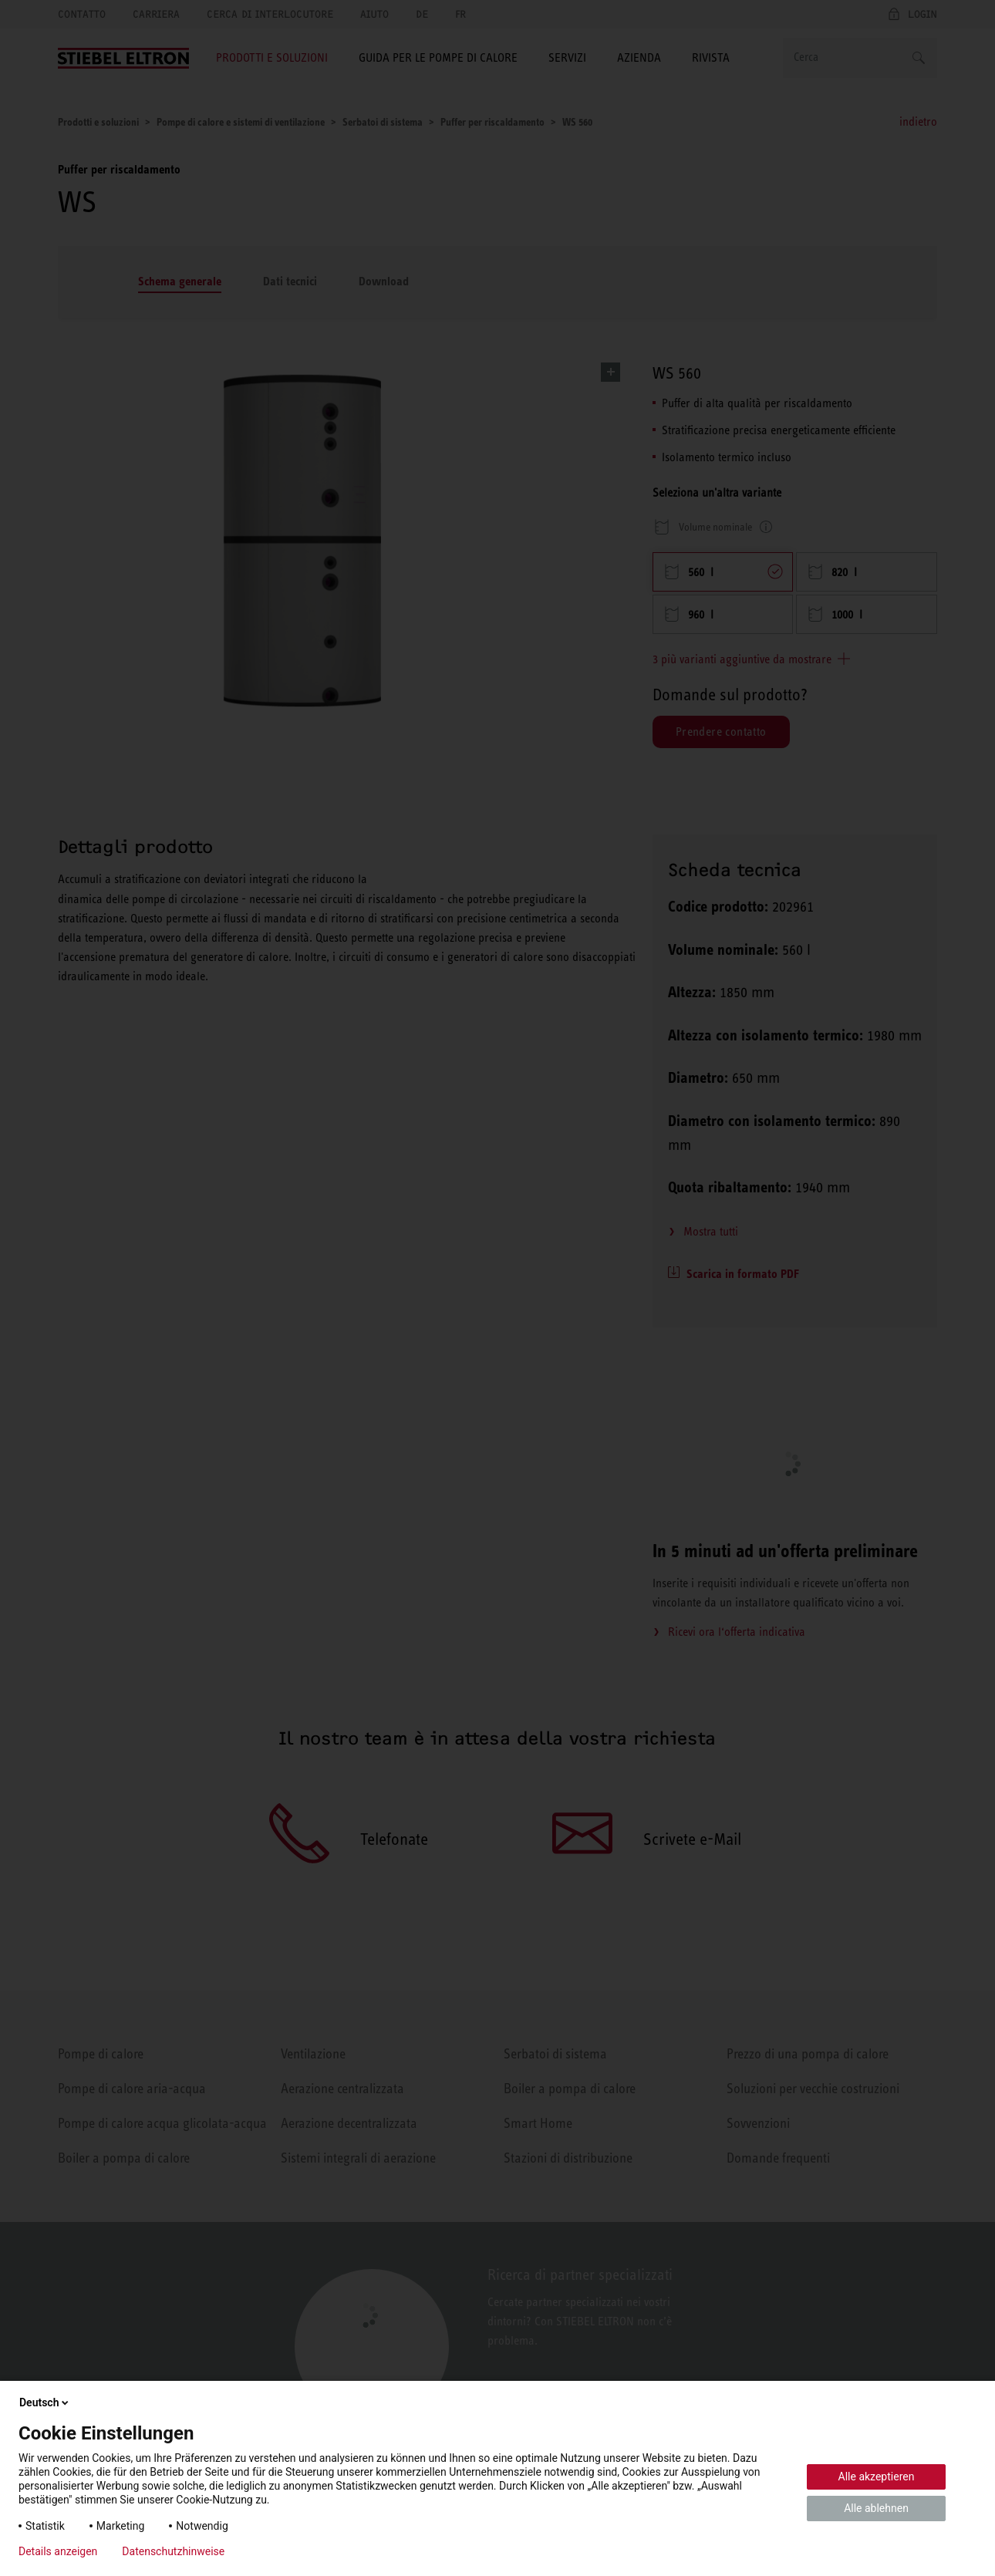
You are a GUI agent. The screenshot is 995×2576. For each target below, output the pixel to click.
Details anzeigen (58, 2551)
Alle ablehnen (876, 2508)
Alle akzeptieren (876, 2476)
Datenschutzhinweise (173, 2551)
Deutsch (45, 2402)
